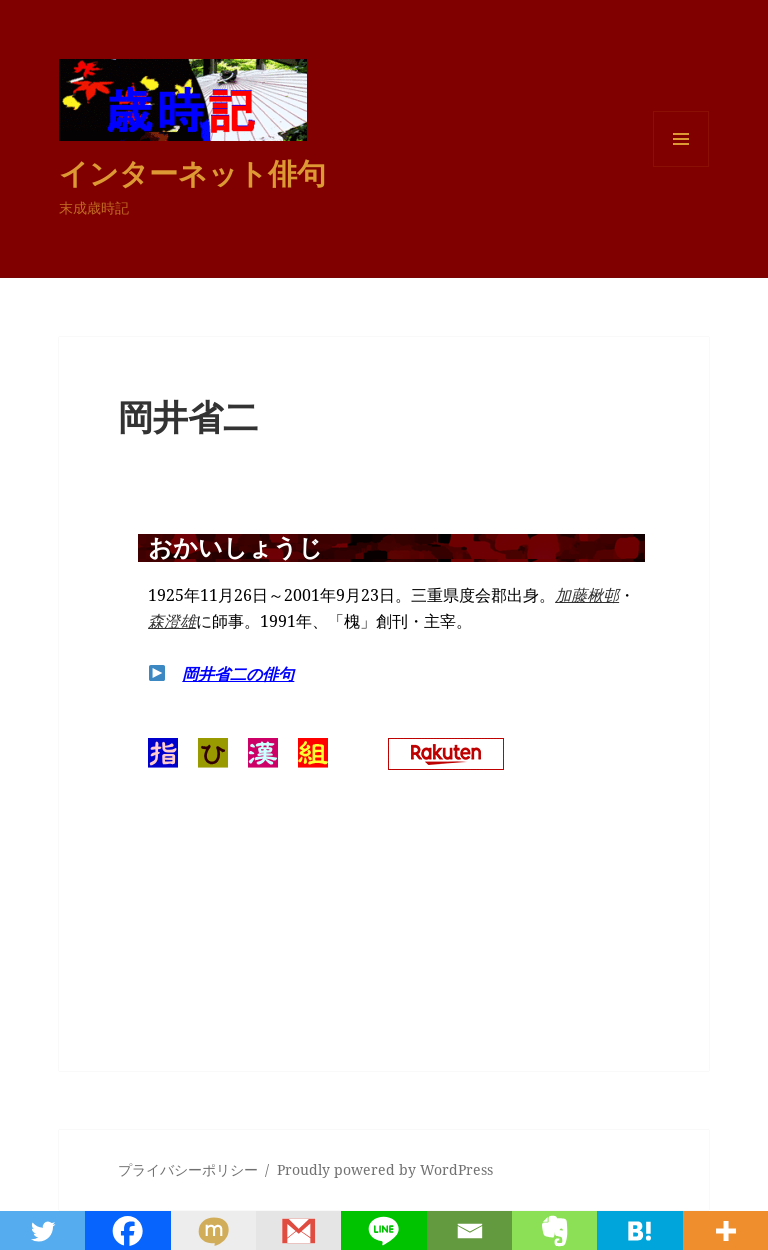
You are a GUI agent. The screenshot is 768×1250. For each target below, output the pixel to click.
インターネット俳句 (192, 172)
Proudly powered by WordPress (385, 1169)
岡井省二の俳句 (238, 674)
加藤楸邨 (587, 595)
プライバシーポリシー (188, 1169)
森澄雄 (172, 621)
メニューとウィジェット (681, 166)
